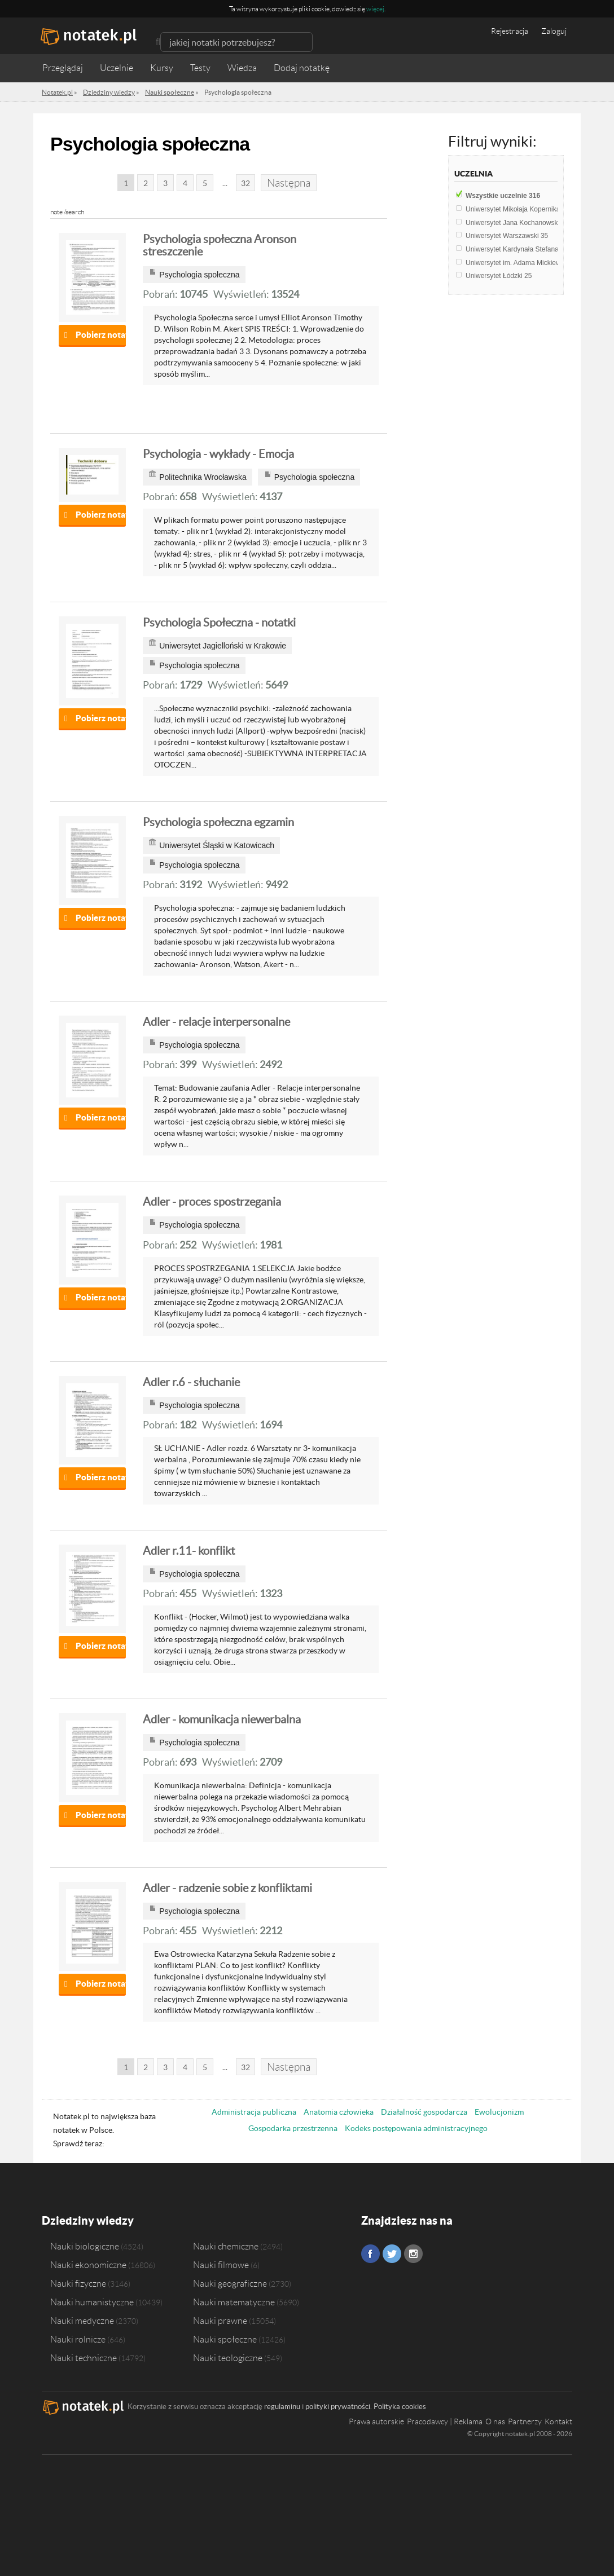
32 (245, 183)
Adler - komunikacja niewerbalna (222, 1719)
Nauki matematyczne (234, 2302)
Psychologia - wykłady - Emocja (218, 454)
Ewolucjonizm (499, 2111)
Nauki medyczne (82, 2320)
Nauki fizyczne (78, 2283)
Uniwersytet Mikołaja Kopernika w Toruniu (533, 209)
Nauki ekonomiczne (88, 2265)
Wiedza (242, 68)
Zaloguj (554, 31)
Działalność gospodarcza (424, 2111)
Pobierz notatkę (101, 334)
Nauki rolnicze (78, 2339)
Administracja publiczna (254, 2111)
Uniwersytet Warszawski (507, 236)
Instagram (413, 2253)
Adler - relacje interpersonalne (216, 1022)
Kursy (161, 68)
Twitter (392, 2253)
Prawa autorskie (376, 2421)
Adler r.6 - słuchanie (191, 1382)
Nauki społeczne (225, 2339)
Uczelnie (116, 68)
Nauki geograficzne (230, 2283)
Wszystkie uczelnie (503, 196)
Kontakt (558, 2421)
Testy (200, 68)
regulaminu (282, 2406)
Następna (288, 183)
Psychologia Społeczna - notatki (219, 622)
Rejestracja (509, 31)
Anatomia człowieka (339, 2111)
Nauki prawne (220, 2320)
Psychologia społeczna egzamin (218, 822)
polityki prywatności (337, 2406)
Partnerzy (525, 2421)
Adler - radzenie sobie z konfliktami (227, 1888)
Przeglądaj (62, 68)
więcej (375, 8)
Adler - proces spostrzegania (212, 1202)
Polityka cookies (400, 2406)
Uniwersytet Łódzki (499, 276)
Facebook (370, 2253)
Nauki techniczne (83, 2358)
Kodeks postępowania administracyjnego (416, 2128)
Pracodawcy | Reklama (445, 2421)
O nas (495, 2421)
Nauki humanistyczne (92, 2302)
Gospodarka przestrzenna (292, 2128)
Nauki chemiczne (225, 2246)
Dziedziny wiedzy (88, 2220)
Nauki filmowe (221, 2265)
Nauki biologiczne (84, 2246)
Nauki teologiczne (227, 2358)
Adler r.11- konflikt (189, 1551)
